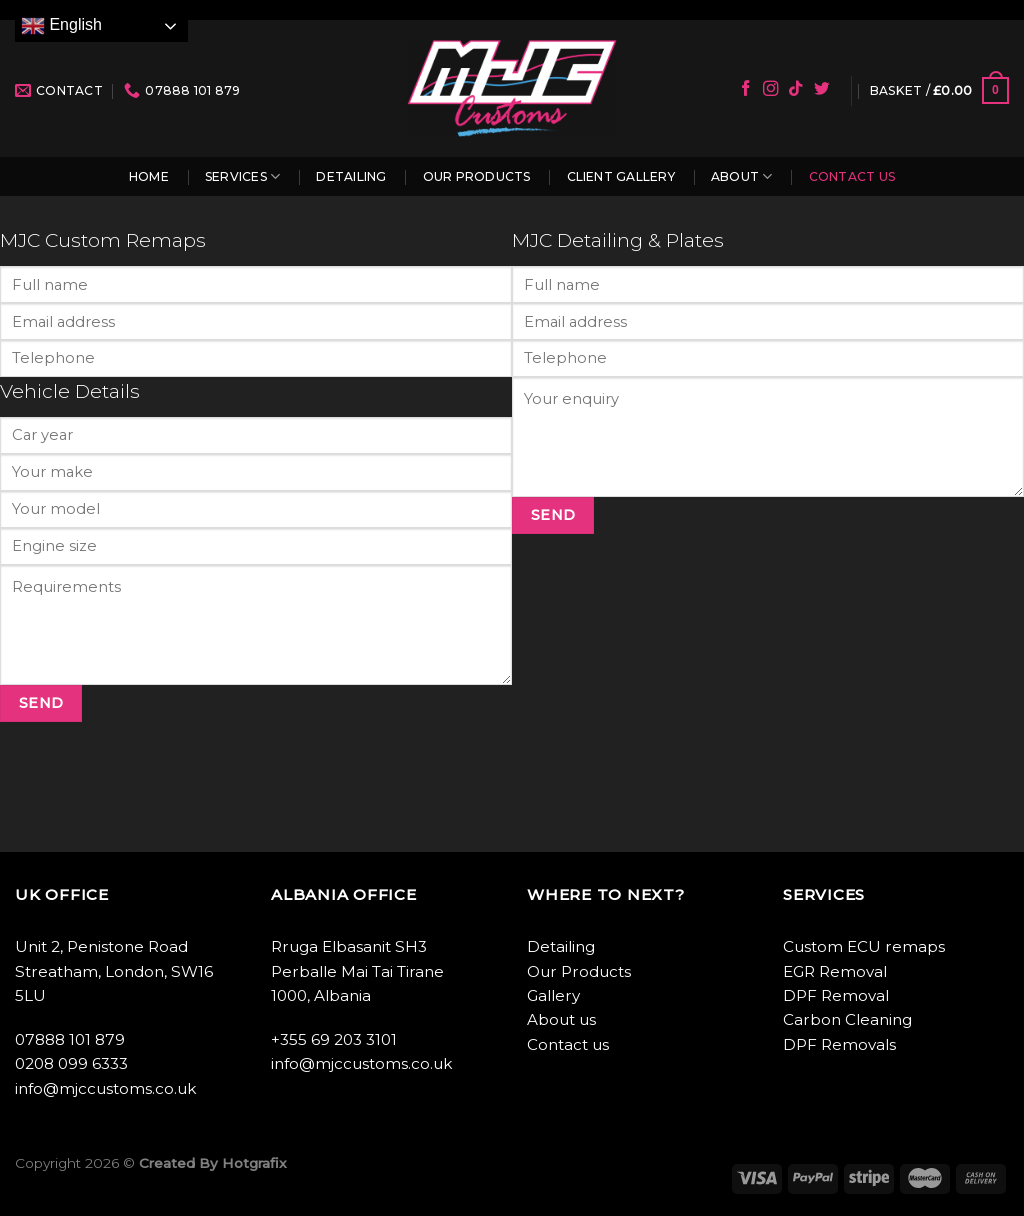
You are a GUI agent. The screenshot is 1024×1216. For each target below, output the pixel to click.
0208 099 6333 (71, 1063)
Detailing (351, 176)
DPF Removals (839, 1044)
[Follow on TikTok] (796, 89)
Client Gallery (621, 176)
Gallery (553, 995)
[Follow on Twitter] (822, 89)
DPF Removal (836, 995)
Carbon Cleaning (847, 1019)
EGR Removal (835, 971)
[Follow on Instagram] (771, 89)
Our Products (477, 176)
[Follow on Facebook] (746, 89)
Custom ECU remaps (864, 946)
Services (242, 176)
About (742, 176)
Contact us (852, 176)
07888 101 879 (70, 1039)
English (61, 26)
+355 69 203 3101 (334, 1039)
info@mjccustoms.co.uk (105, 1088)
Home (149, 176)
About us (561, 1019)
